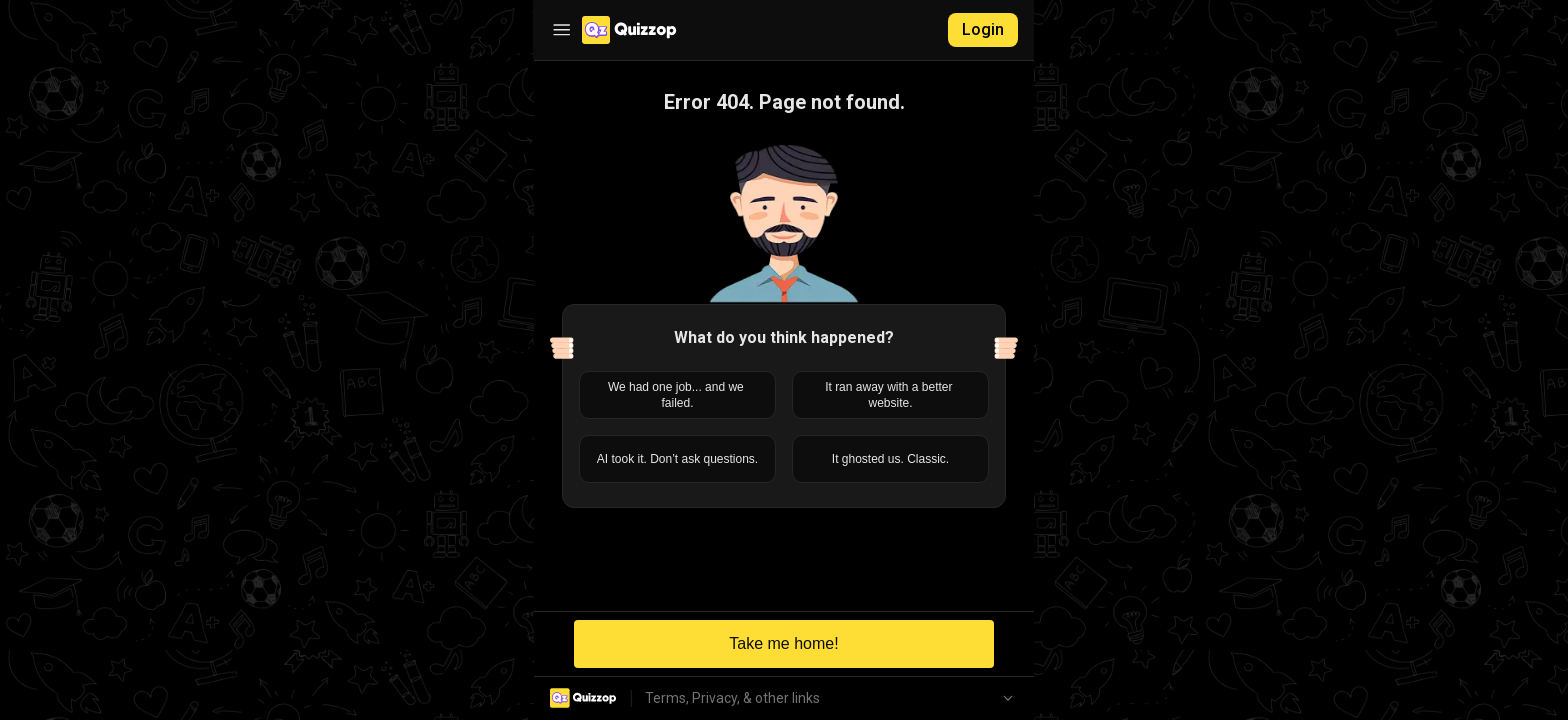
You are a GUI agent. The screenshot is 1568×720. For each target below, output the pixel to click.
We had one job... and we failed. (677, 395)
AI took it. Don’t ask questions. (677, 459)
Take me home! (783, 643)
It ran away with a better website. (890, 395)
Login (983, 29)
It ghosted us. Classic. (890, 459)
